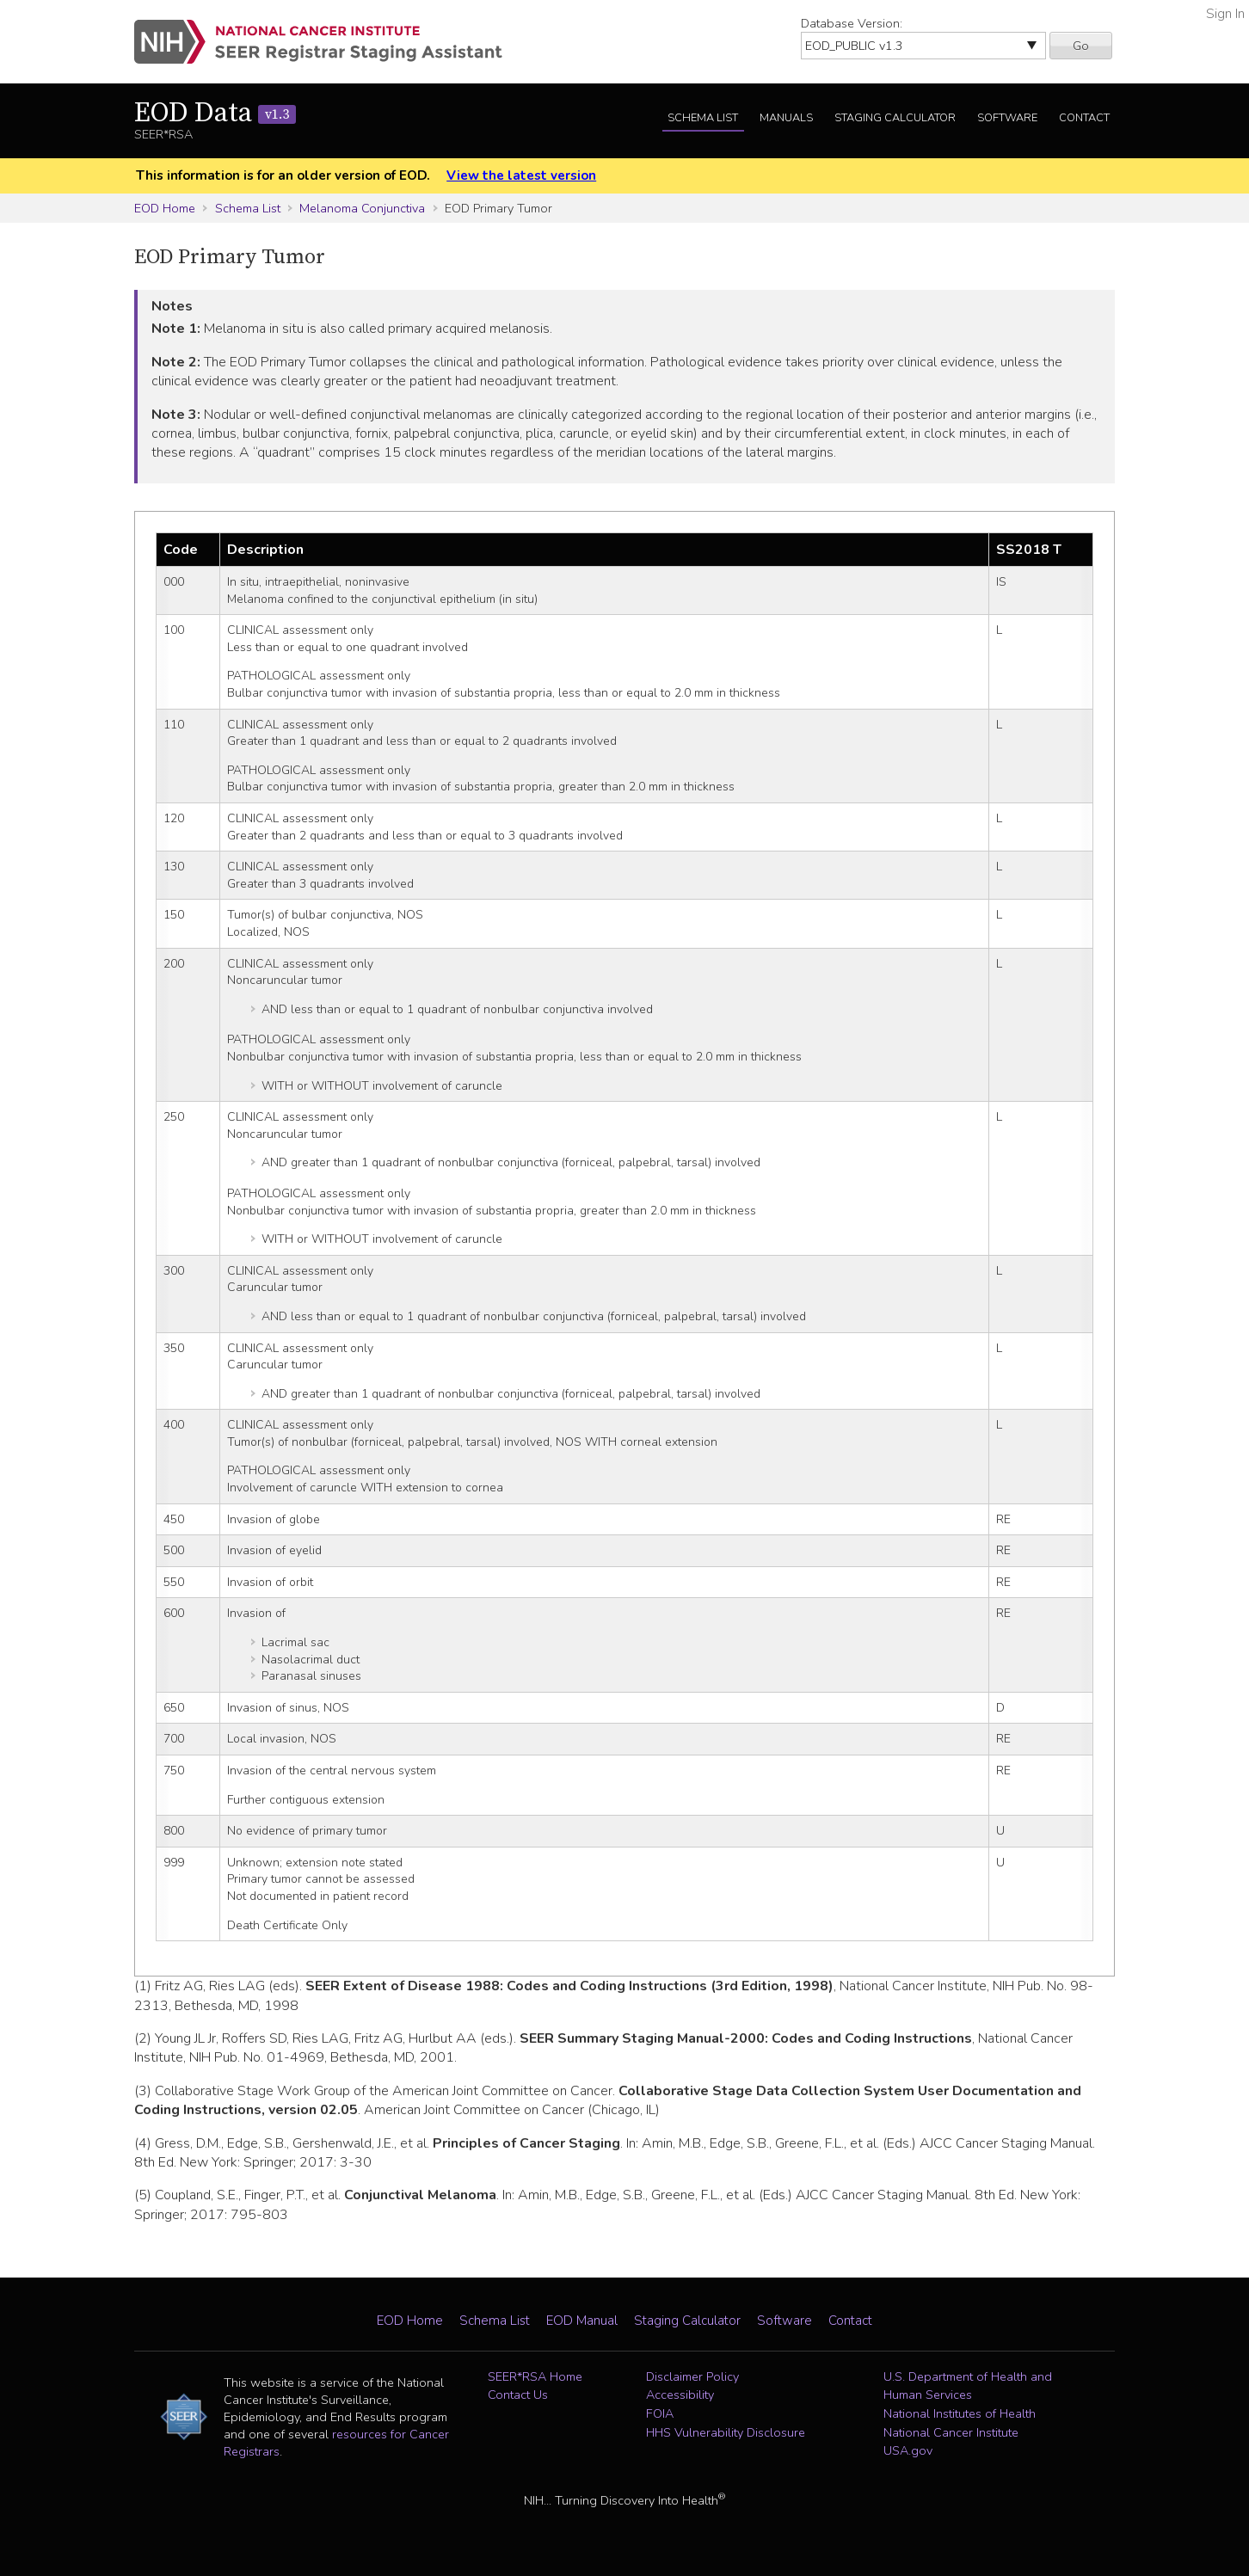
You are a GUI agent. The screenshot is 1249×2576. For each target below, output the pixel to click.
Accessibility (680, 2394)
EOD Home (164, 208)
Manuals (786, 118)
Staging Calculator (895, 118)
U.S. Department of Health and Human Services (967, 2386)
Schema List (703, 118)
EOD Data (215, 113)
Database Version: (851, 23)
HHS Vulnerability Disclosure (725, 2432)
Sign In (1225, 13)
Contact (1084, 118)
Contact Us (518, 2394)
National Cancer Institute (950, 2432)
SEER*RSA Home (535, 2376)
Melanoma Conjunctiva (362, 208)
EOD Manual (582, 2320)
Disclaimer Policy (692, 2376)
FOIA (660, 2413)
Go (1081, 45)
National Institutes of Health (959, 2413)
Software (1007, 118)
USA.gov (907, 2450)
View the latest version (521, 175)
